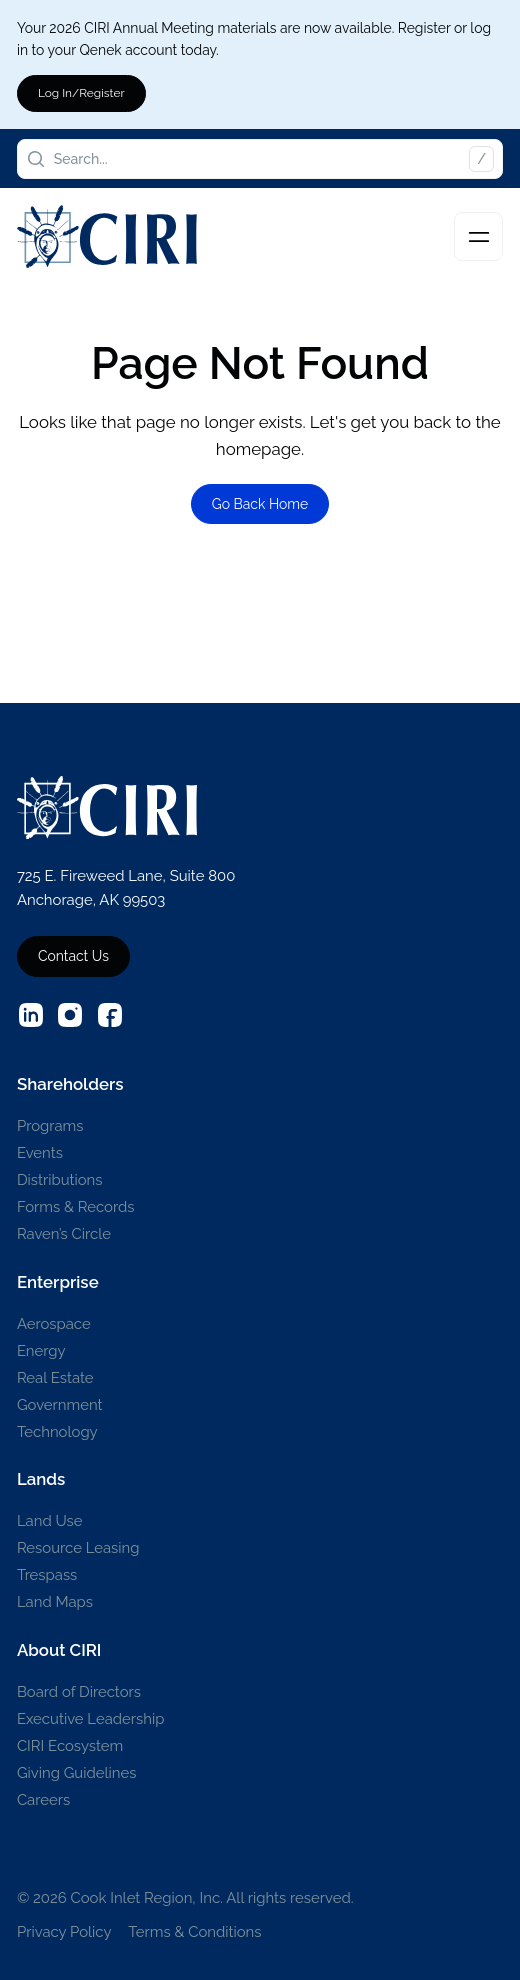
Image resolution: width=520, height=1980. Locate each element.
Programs (50, 1125)
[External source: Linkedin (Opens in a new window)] (31, 1015)
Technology (57, 1431)
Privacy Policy (64, 1931)
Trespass (47, 1574)
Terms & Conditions (194, 1931)
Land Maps (55, 1601)
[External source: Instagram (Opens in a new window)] (70, 1015)
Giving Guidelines (77, 1772)
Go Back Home (260, 504)
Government (60, 1404)
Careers (43, 1799)
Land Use (50, 1520)
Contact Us (73, 956)
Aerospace (54, 1323)
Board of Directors (79, 1691)
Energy (41, 1350)
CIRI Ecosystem (70, 1745)
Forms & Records (76, 1206)
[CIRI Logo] (107, 236)
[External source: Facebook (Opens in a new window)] (110, 1015)
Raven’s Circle (64, 1233)
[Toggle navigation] (478, 236)
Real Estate (55, 1377)
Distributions (60, 1179)
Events (40, 1152)
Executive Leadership (91, 1718)
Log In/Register (81, 93)
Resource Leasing (78, 1547)
